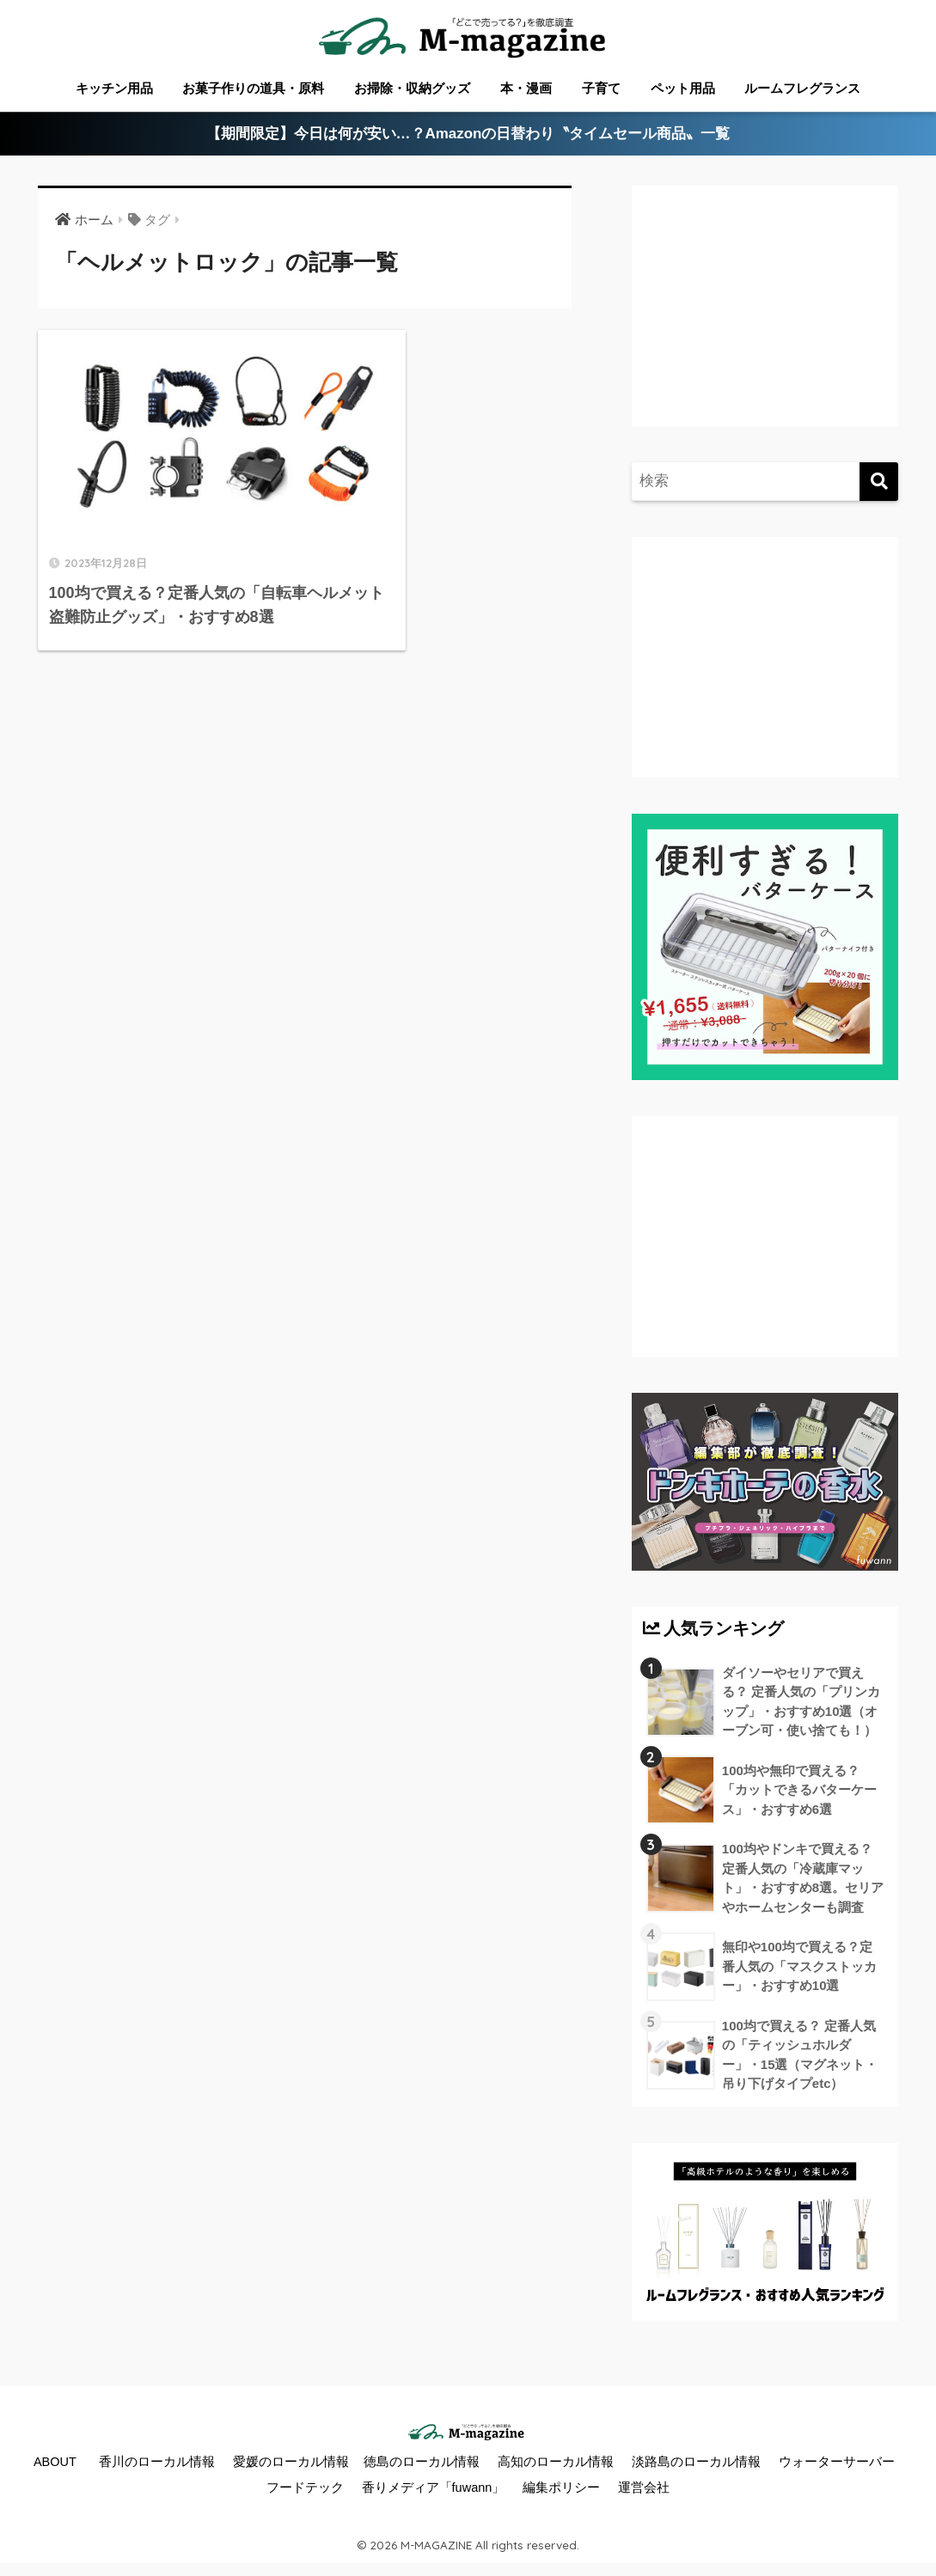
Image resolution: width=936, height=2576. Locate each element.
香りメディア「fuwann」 (433, 2490)
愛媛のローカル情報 (291, 2464)
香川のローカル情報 (157, 2464)
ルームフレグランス (802, 88)
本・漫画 (526, 88)
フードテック (305, 2490)
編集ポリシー (561, 2490)
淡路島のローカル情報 (696, 2464)
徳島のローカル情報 (422, 2464)
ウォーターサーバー (837, 2464)
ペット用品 (683, 88)
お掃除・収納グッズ (412, 88)
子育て (601, 88)
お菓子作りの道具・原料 (253, 88)
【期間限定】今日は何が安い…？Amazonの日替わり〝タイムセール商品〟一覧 (468, 134)
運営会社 (644, 2490)
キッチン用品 (114, 88)
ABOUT (55, 2464)
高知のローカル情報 (556, 2464)
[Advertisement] (781, 323)
